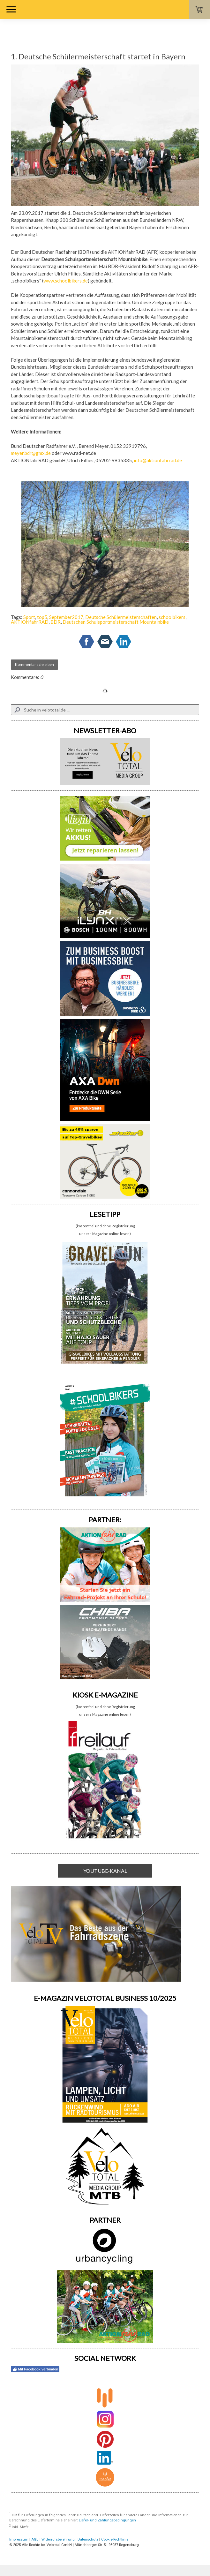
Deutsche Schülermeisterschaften (121, 617)
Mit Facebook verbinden (35, 2369)
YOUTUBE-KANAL (105, 1871)
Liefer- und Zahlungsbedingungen (107, 2520)
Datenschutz (88, 2539)
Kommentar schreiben (34, 664)
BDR (55, 622)
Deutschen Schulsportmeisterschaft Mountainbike (116, 622)
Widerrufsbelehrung (58, 2539)
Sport (29, 617)
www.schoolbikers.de (65, 280)
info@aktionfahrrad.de (158, 460)
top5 (42, 617)
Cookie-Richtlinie (114, 2539)
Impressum (18, 2539)
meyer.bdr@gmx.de (31, 453)
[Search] (105, 709)
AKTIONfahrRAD (30, 622)
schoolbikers (172, 617)
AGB (35, 2539)
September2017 (66, 617)
